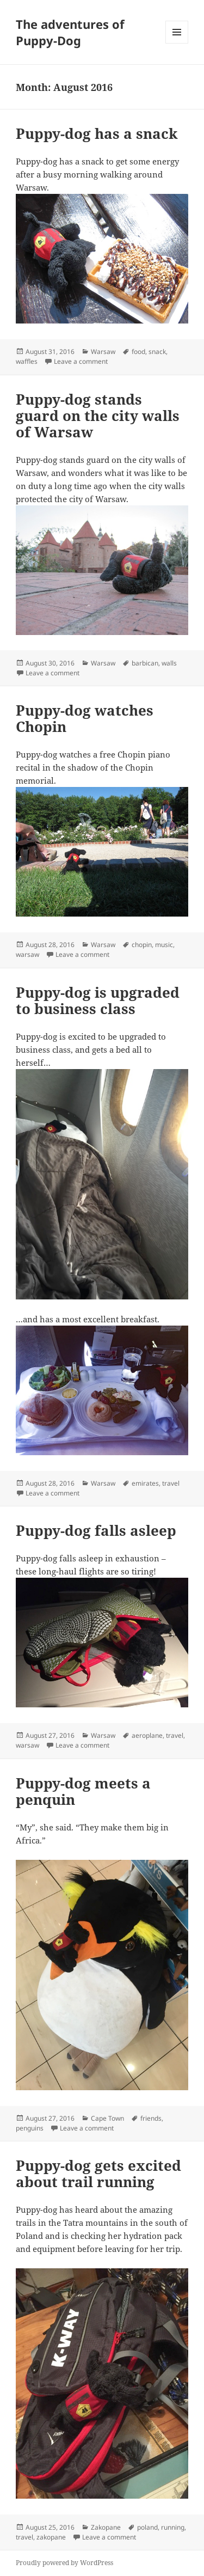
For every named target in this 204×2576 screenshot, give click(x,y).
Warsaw (103, 351)
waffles (27, 361)
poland (147, 2527)
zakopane (51, 2537)
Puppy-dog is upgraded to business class (98, 1000)
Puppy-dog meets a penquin (83, 1791)
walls (169, 663)
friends (151, 2118)
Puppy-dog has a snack (97, 133)
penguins (30, 2128)
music (164, 944)
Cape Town (107, 2118)
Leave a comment (81, 361)
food (138, 351)
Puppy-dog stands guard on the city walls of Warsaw (98, 415)
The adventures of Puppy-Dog (70, 32)
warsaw (27, 954)
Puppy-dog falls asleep (96, 1530)
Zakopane (106, 2527)
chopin (142, 944)
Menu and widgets (177, 43)
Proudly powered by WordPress (64, 2562)
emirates (145, 1483)
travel (171, 1483)
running (172, 2527)
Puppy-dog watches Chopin (84, 718)
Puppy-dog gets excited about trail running (98, 2174)
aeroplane (147, 1735)
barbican (145, 663)
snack (157, 351)
